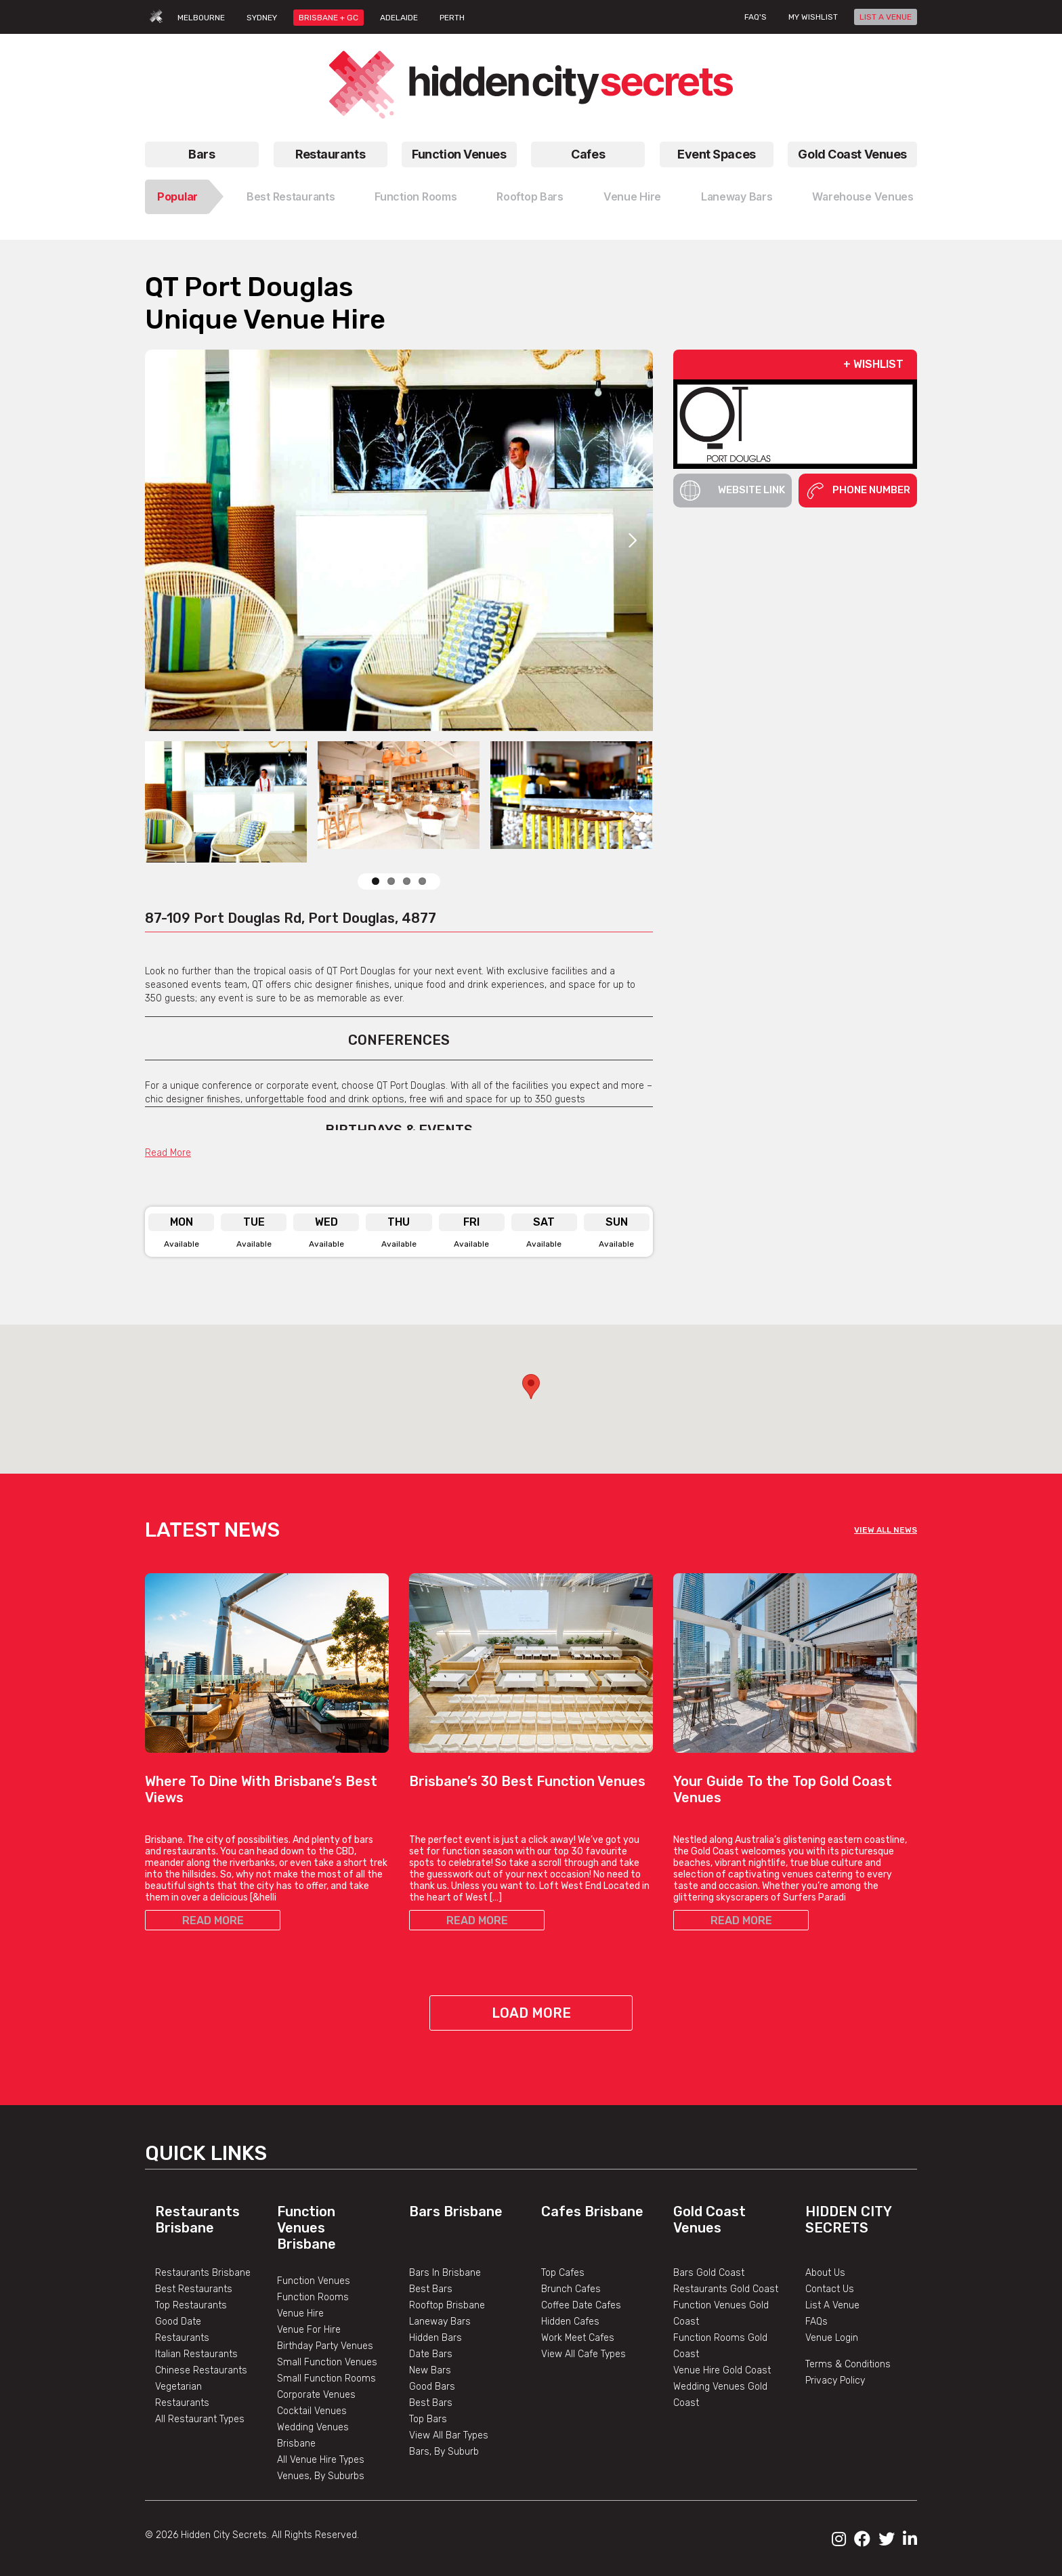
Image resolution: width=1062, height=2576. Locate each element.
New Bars (430, 2370)
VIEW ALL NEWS (885, 1530)
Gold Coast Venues (852, 154)
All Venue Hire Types (320, 2460)
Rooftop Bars (530, 196)
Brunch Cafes (571, 2289)
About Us (825, 2273)
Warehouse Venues (863, 196)
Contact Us (829, 2289)
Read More (168, 1153)
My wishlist (813, 17)
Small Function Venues (327, 2362)
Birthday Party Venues (325, 2346)
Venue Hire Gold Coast (722, 2370)
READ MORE (213, 1920)
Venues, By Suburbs (320, 2476)
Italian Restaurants (196, 2354)
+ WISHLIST (873, 364)
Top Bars (428, 2419)
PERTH (452, 17)
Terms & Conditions (848, 2364)
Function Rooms (415, 196)
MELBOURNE (201, 17)
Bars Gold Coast (708, 2273)
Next (632, 540)
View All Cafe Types (583, 2354)
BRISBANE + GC (328, 17)
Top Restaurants (191, 2305)
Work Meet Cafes (577, 2338)
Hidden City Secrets (848, 2219)
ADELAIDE (399, 17)
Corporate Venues (316, 2395)
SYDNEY (262, 17)
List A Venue (832, 2305)
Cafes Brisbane (592, 2211)
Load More (531, 2013)
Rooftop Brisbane (447, 2305)
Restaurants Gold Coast (725, 2289)
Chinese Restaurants (201, 2370)
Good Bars (432, 2386)
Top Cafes (563, 2273)
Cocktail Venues (312, 2411)
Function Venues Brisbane (306, 2227)
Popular (177, 196)
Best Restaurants (291, 196)
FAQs (816, 2321)
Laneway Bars (737, 196)
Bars (201, 154)
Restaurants (330, 154)
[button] (531, 1386)
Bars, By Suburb (444, 2451)
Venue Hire (632, 196)
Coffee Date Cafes (581, 2305)
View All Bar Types (448, 2435)
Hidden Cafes (570, 2321)
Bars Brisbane (456, 2211)
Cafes (588, 154)
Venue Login (831, 2338)
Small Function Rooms (326, 2378)
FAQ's (755, 17)
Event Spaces (716, 154)
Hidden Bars (435, 2338)
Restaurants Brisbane (197, 2219)
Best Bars (430, 2289)
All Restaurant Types (200, 2419)
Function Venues (459, 154)
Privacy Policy (835, 2380)
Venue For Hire (309, 2329)
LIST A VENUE (885, 17)
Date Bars (430, 2354)
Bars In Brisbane (445, 2273)
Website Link (732, 490)
